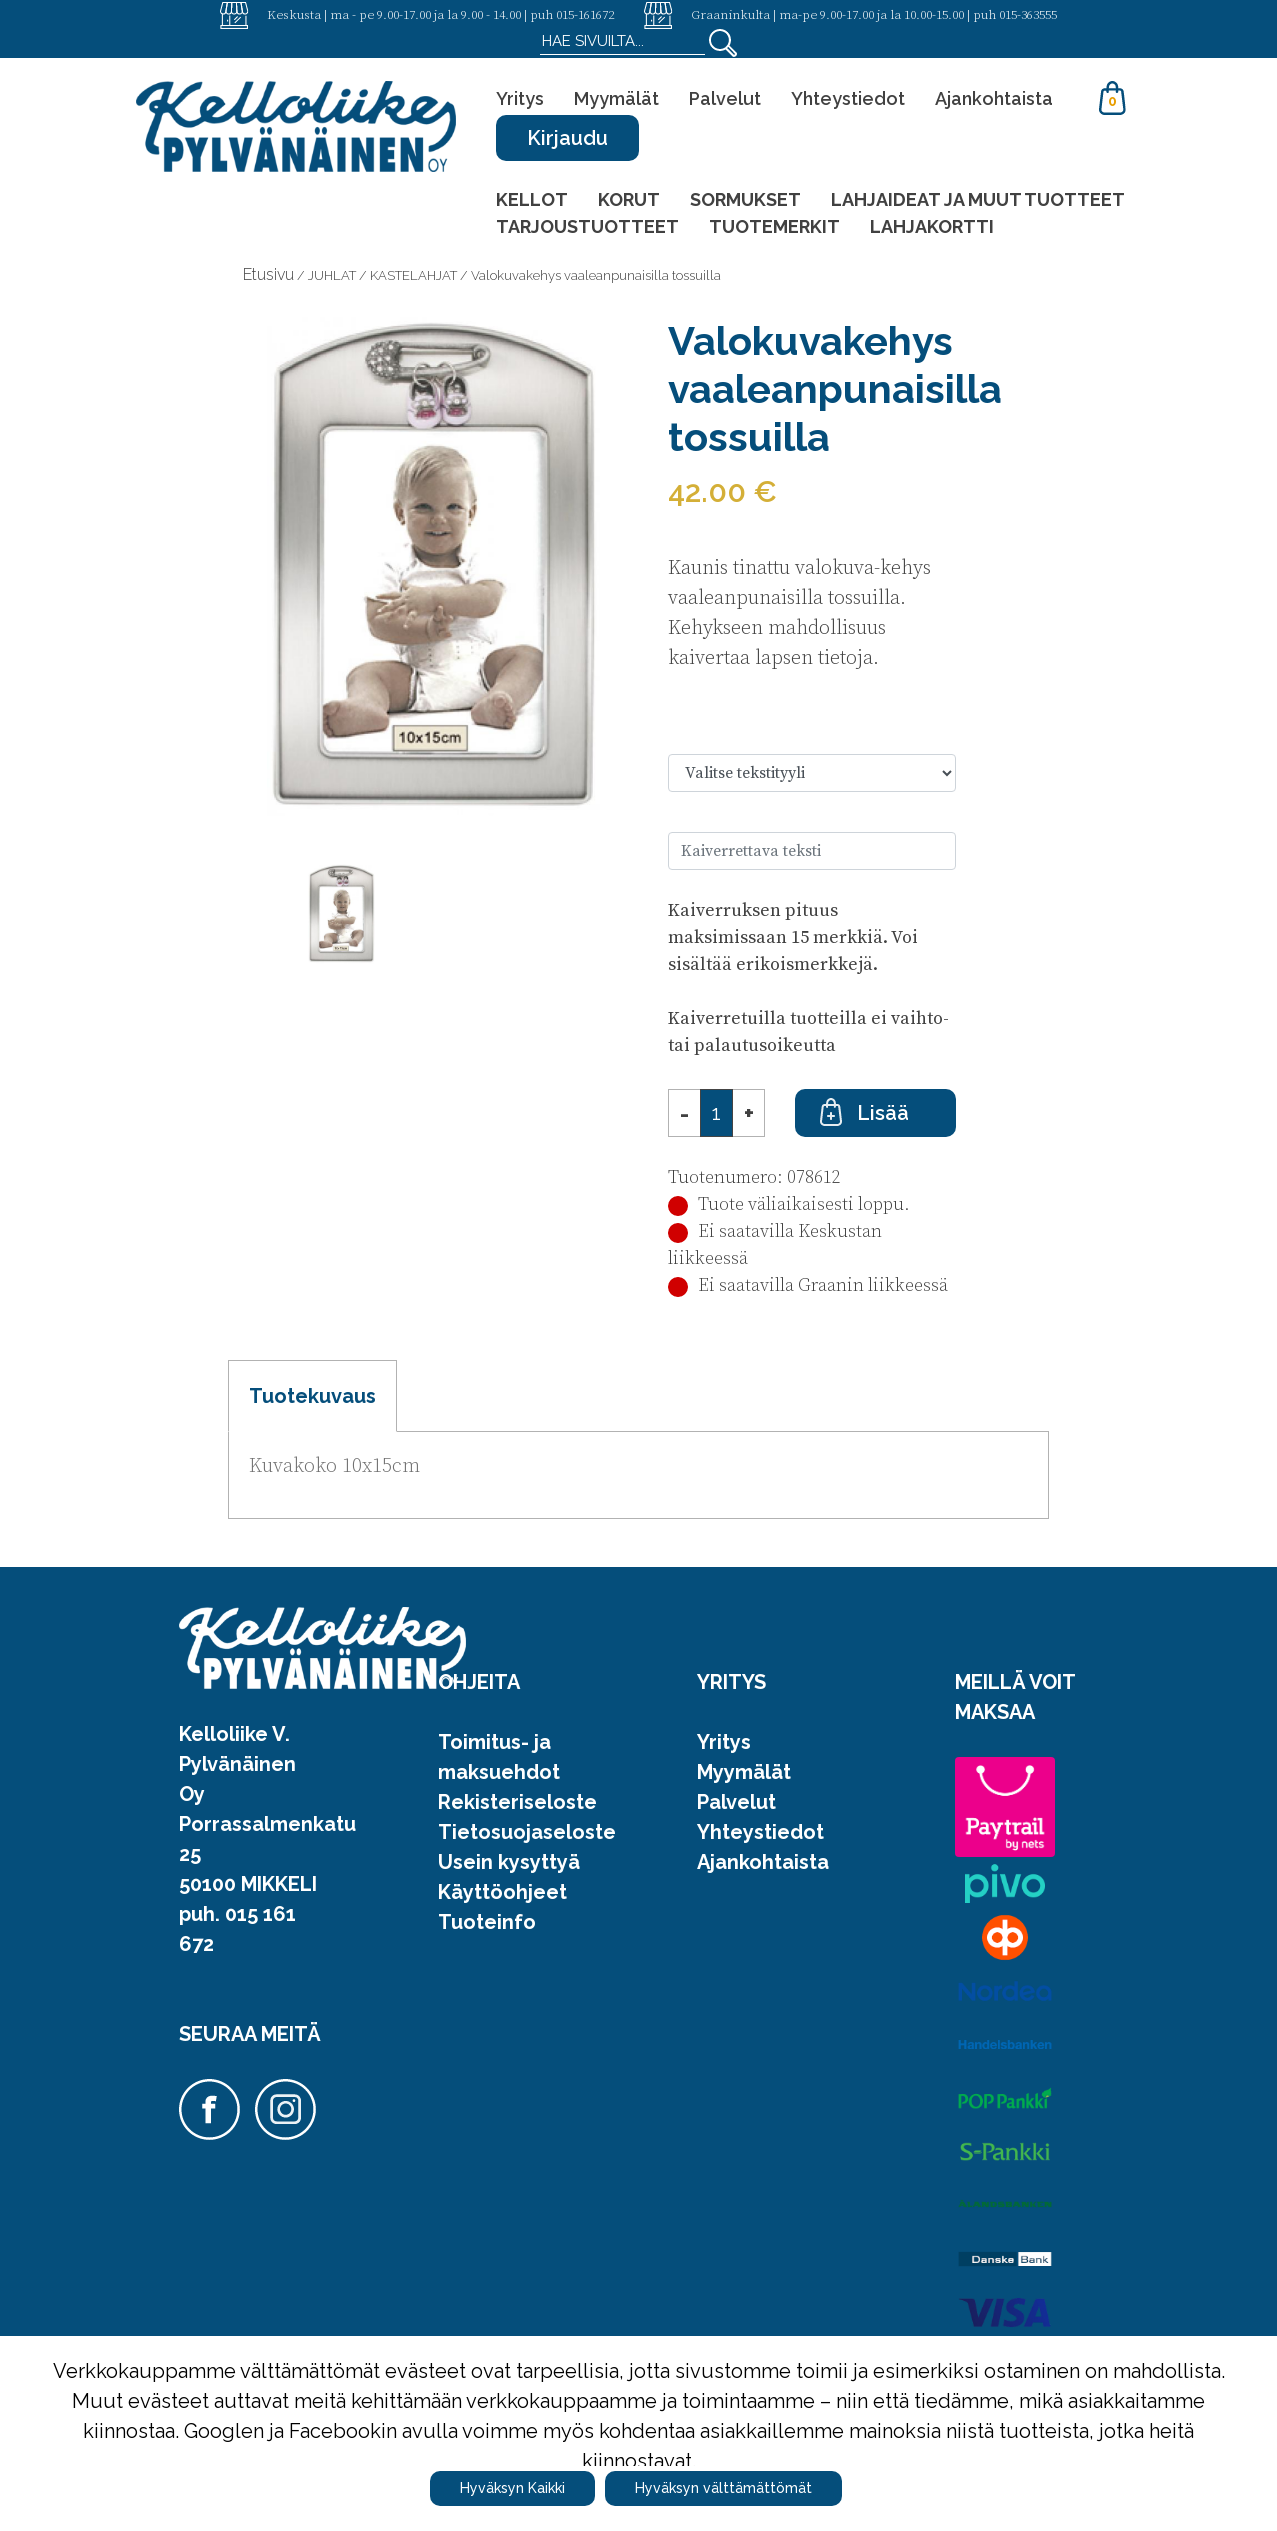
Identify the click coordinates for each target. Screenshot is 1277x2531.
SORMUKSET (745, 199)
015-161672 (585, 14)
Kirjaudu (567, 138)
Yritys (520, 98)
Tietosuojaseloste (527, 1832)
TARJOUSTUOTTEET (587, 226)
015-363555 (1028, 14)
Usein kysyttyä (509, 1862)
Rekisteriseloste (517, 1802)
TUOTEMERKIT (774, 226)
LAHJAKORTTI (932, 226)
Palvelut (725, 98)
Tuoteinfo (487, 1922)
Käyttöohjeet (502, 1892)
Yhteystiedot (848, 98)
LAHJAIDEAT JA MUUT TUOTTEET (978, 199)
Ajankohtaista (994, 98)
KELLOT (532, 199)
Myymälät (616, 98)
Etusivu (268, 274)
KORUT (629, 199)
